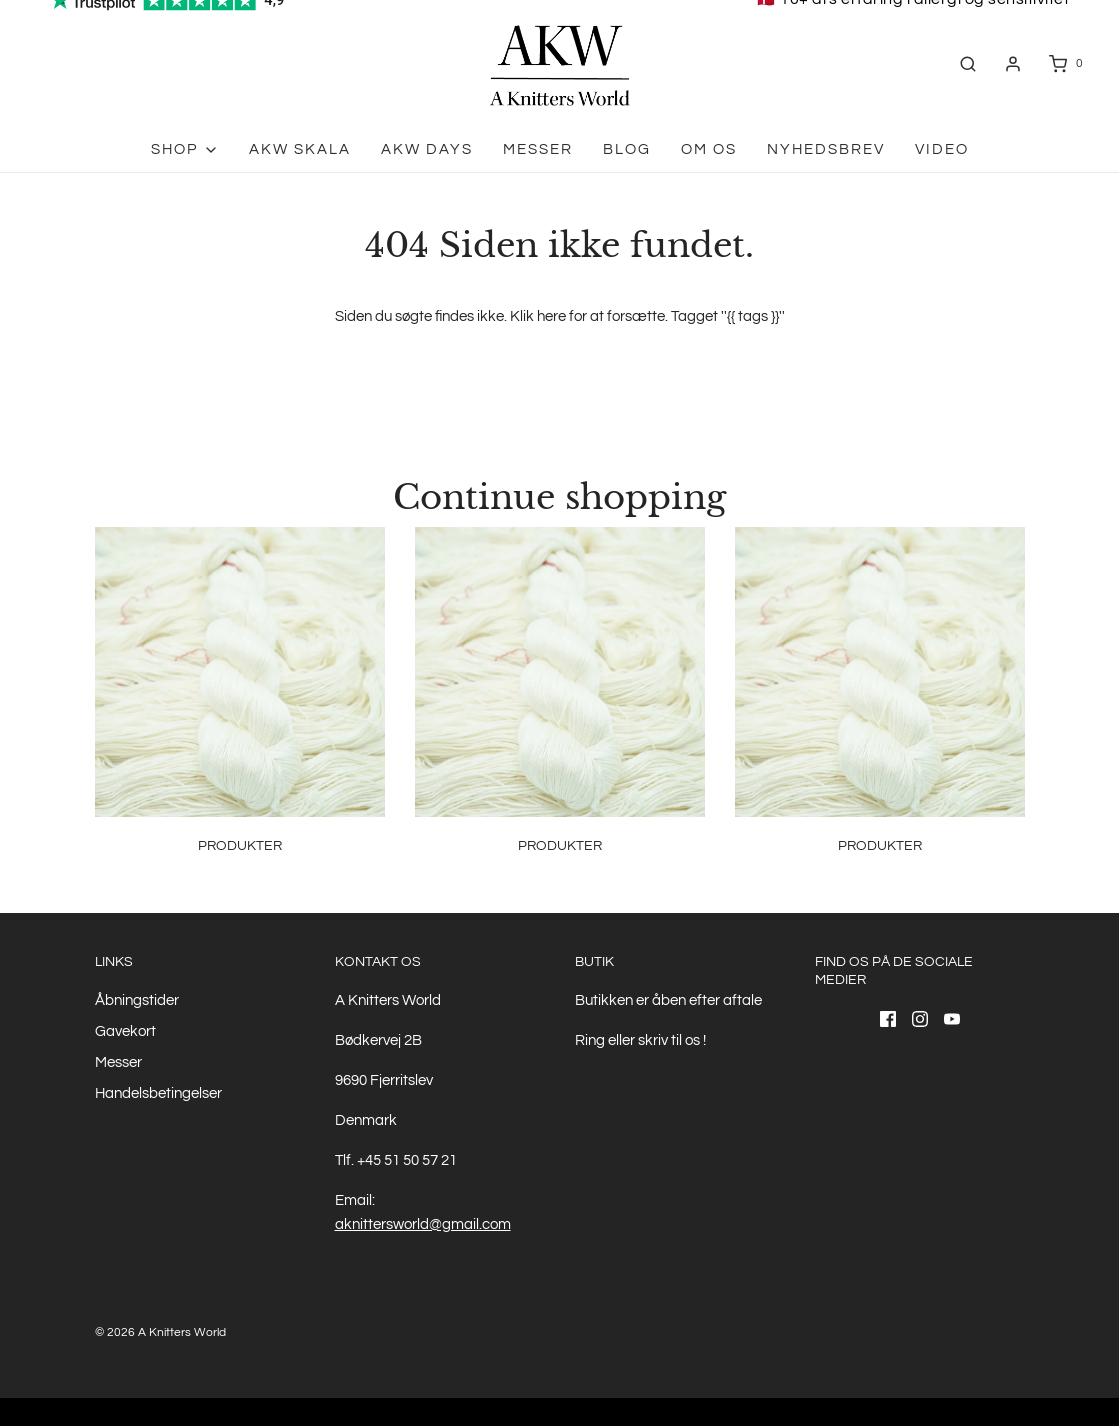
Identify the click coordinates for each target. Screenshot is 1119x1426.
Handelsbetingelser (158, 1093)
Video (942, 149)
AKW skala (300, 149)
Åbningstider (137, 1000)
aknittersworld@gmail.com (423, 1224)
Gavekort (125, 1031)
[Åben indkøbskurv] (1064, 63)
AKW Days (427, 149)
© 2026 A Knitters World (160, 1332)
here (551, 316)
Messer (538, 149)
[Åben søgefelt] (968, 63)
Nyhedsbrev (826, 149)
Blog (627, 149)
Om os (709, 149)
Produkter (240, 846)
